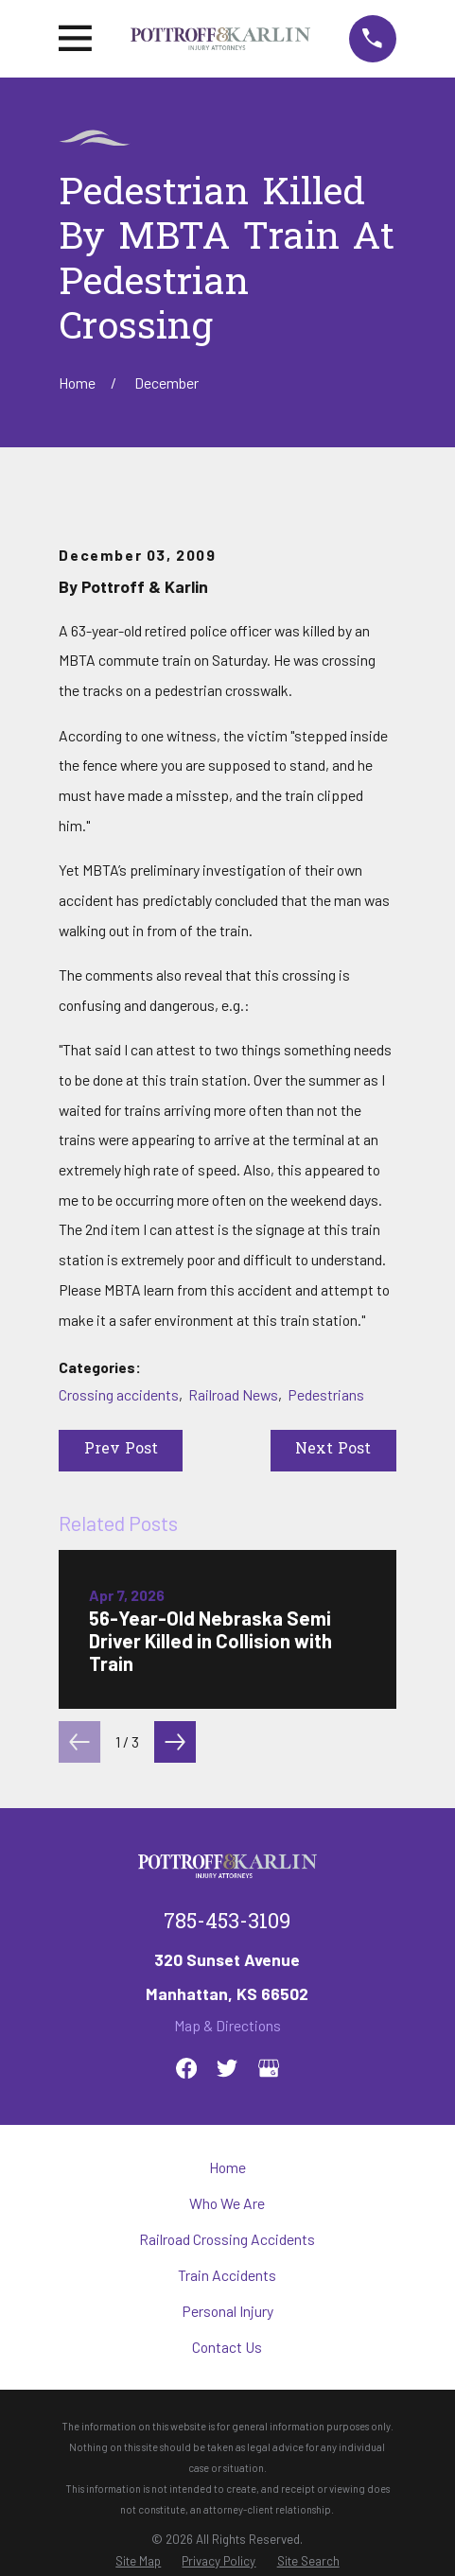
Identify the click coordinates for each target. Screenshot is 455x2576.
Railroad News (233, 1394)
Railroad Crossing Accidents (227, 2239)
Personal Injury (227, 2311)
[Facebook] (186, 2068)
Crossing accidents (119, 1394)
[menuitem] (138, 2561)
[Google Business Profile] (268, 2068)
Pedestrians (326, 1394)
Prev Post (121, 1450)
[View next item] (175, 1742)
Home (227, 2167)
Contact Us (227, 2347)
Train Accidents (227, 2275)
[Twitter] (227, 2068)
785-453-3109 (227, 1923)
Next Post (333, 1450)
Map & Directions (227, 2025)
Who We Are (227, 2203)
